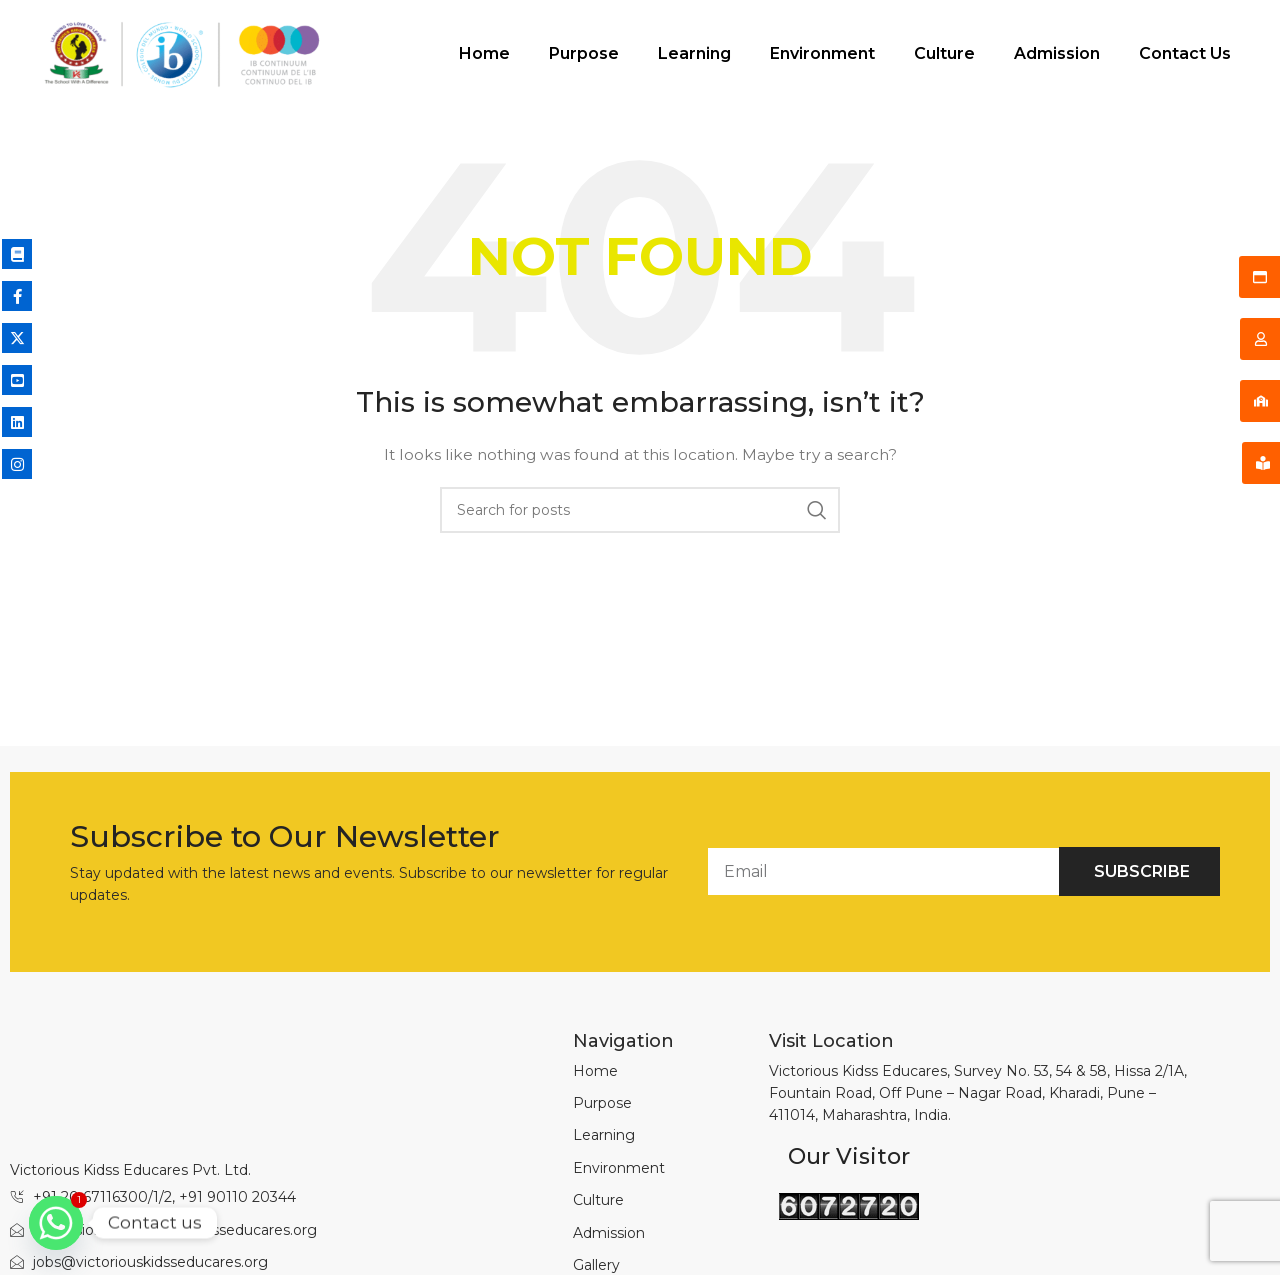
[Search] (640, 515)
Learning (635, 56)
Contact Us (1126, 56)
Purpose (525, 56)
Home (425, 56)
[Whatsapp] (56, 1223)
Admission (998, 56)
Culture (885, 56)
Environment (763, 56)
